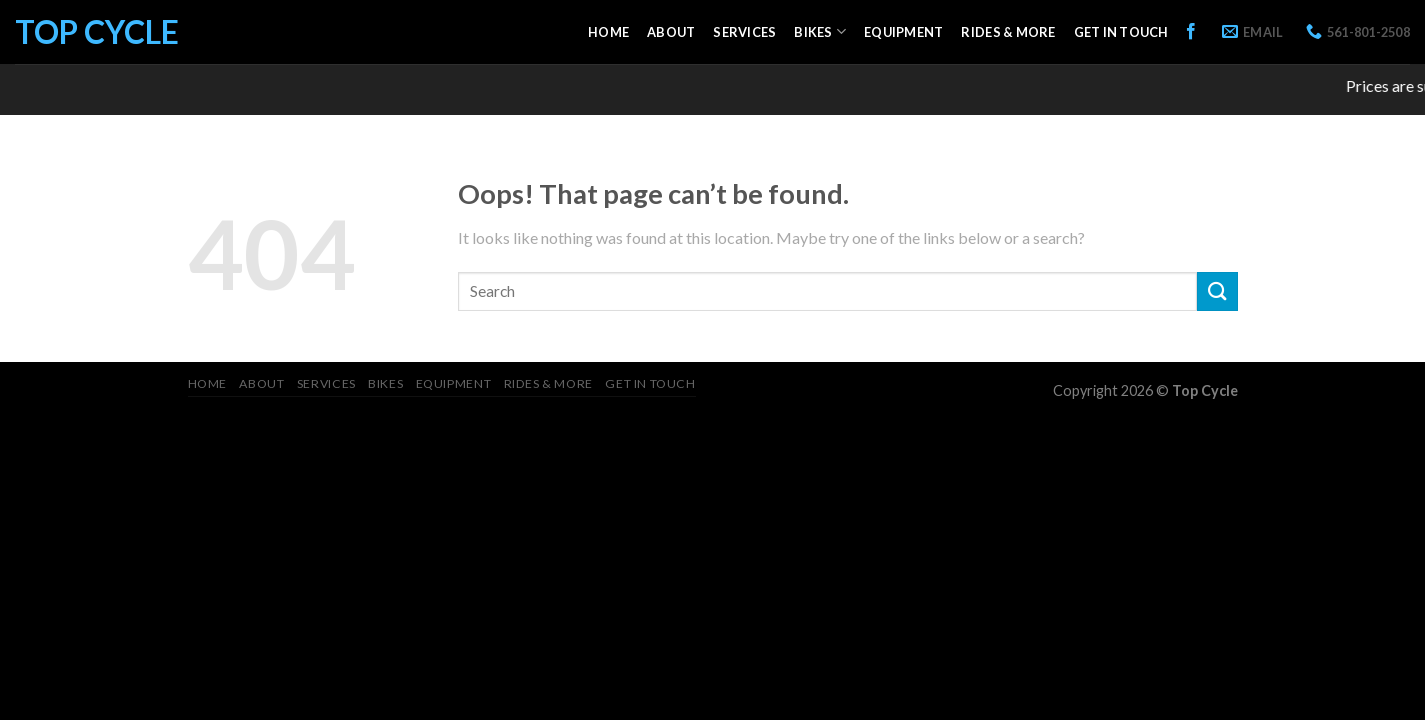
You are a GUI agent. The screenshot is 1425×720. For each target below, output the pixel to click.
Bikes (820, 31)
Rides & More (1008, 32)
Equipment (903, 32)
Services (744, 32)
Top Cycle (97, 32)
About (671, 32)
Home (608, 32)
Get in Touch (1121, 32)
